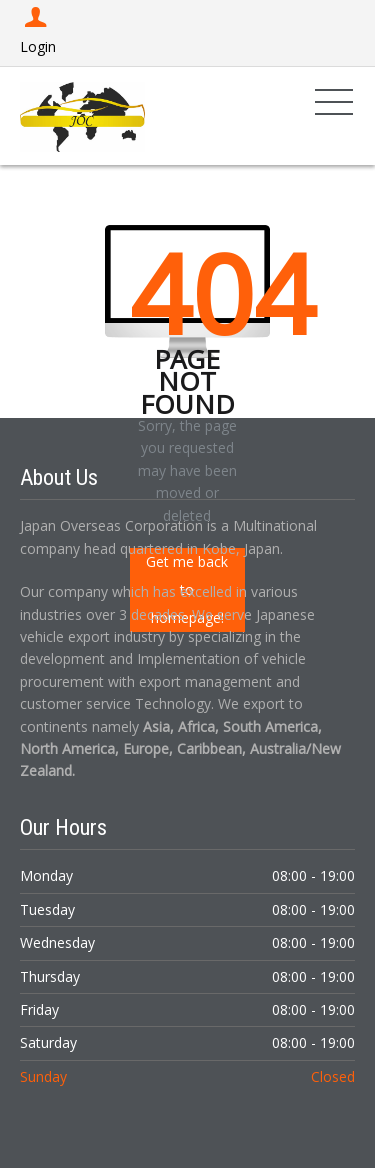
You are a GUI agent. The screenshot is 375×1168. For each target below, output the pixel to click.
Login (38, 32)
